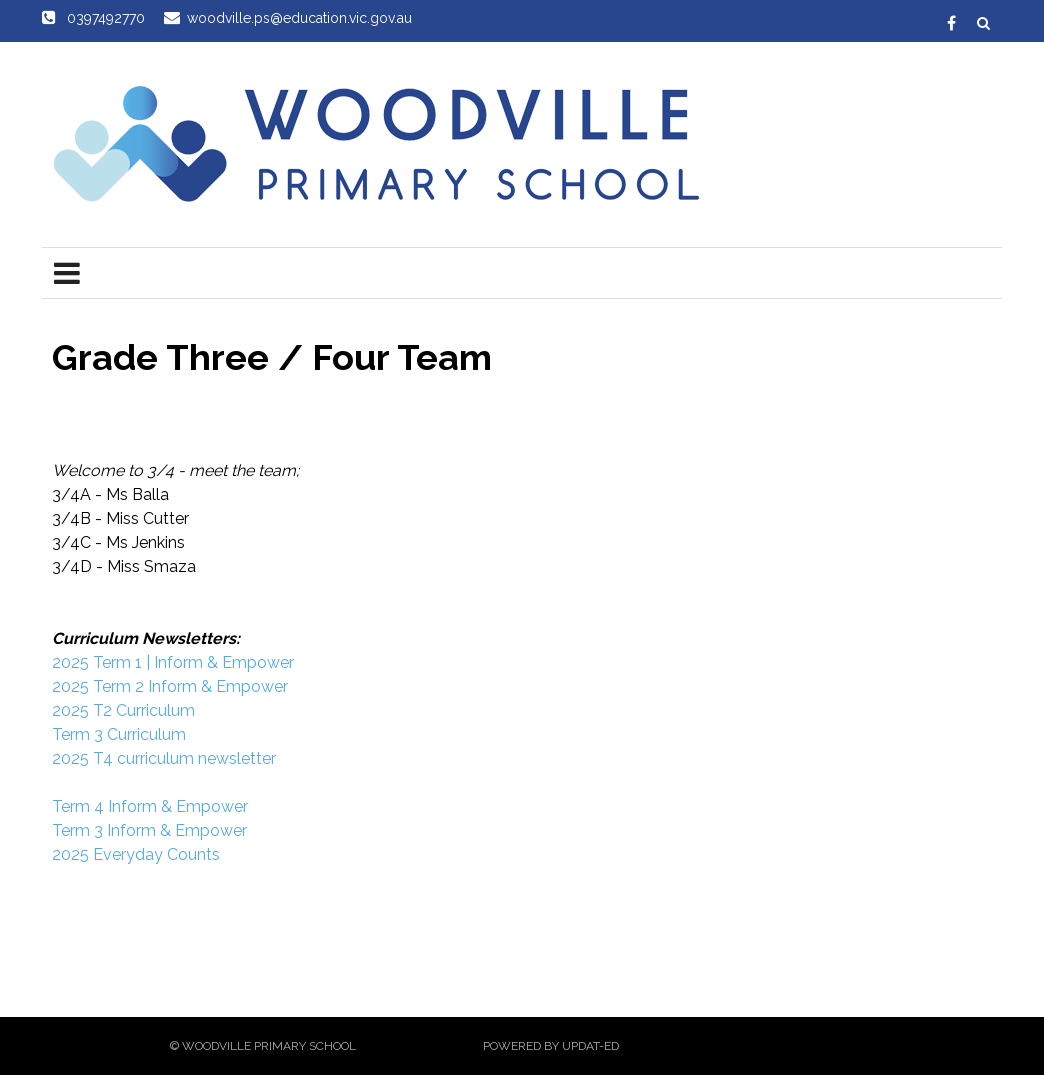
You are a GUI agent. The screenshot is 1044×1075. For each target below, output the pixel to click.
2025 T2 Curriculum (123, 710)
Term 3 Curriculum (119, 734)
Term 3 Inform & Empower (149, 830)
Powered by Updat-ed (551, 1046)
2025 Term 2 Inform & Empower (170, 686)
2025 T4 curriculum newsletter (164, 758)
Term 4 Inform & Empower (150, 806)
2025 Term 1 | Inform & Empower (173, 662)
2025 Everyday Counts (136, 854)
